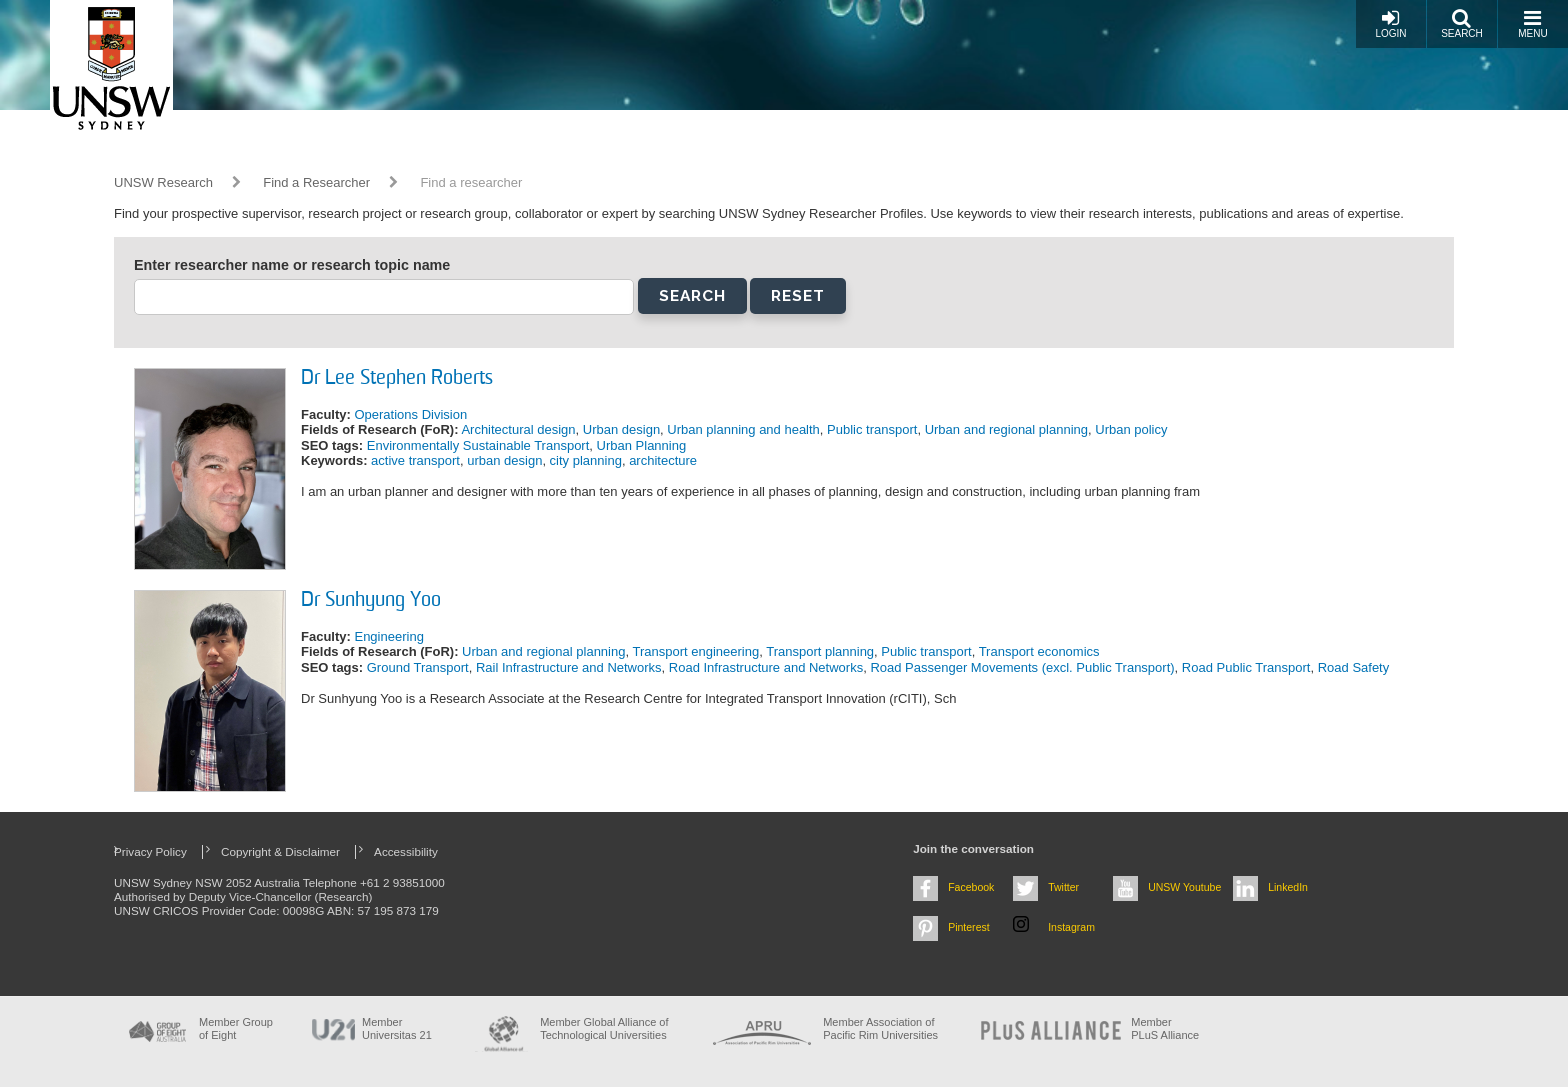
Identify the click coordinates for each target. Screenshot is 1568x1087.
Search (1462, 23)
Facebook (971, 887)
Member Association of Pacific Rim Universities (880, 1028)
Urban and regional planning (1006, 429)
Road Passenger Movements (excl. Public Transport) (1022, 667)
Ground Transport (418, 667)
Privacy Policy (150, 851)
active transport (415, 460)
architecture (663, 460)
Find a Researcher (316, 182)
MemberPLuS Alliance (1165, 1028)
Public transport (872, 429)
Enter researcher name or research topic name (292, 265)
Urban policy (1131, 429)
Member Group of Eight (236, 1028)
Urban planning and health (743, 429)
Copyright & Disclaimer (280, 851)
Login (1390, 23)
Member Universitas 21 (397, 1028)
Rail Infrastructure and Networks (569, 667)
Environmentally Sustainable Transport (478, 445)
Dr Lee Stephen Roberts (397, 379)
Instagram (1071, 927)
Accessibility (406, 851)
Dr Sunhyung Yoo (371, 601)
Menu (1532, 23)
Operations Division (410, 414)
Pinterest (969, 927)
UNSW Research (163, 182)
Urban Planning (642, 445)
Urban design (621, 429)
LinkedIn (1288, 887)
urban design (504, 460)
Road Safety (1354, 667)
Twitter (1063, 887)
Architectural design (518, 429)
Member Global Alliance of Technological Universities (604, 1028)
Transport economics (1039, 651)
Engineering (388, 636)
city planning (586, 460)
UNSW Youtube (1184, 887)
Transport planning (820, 651)
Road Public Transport (1246, 667)
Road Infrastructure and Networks (766, 667)
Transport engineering (695, 651)
